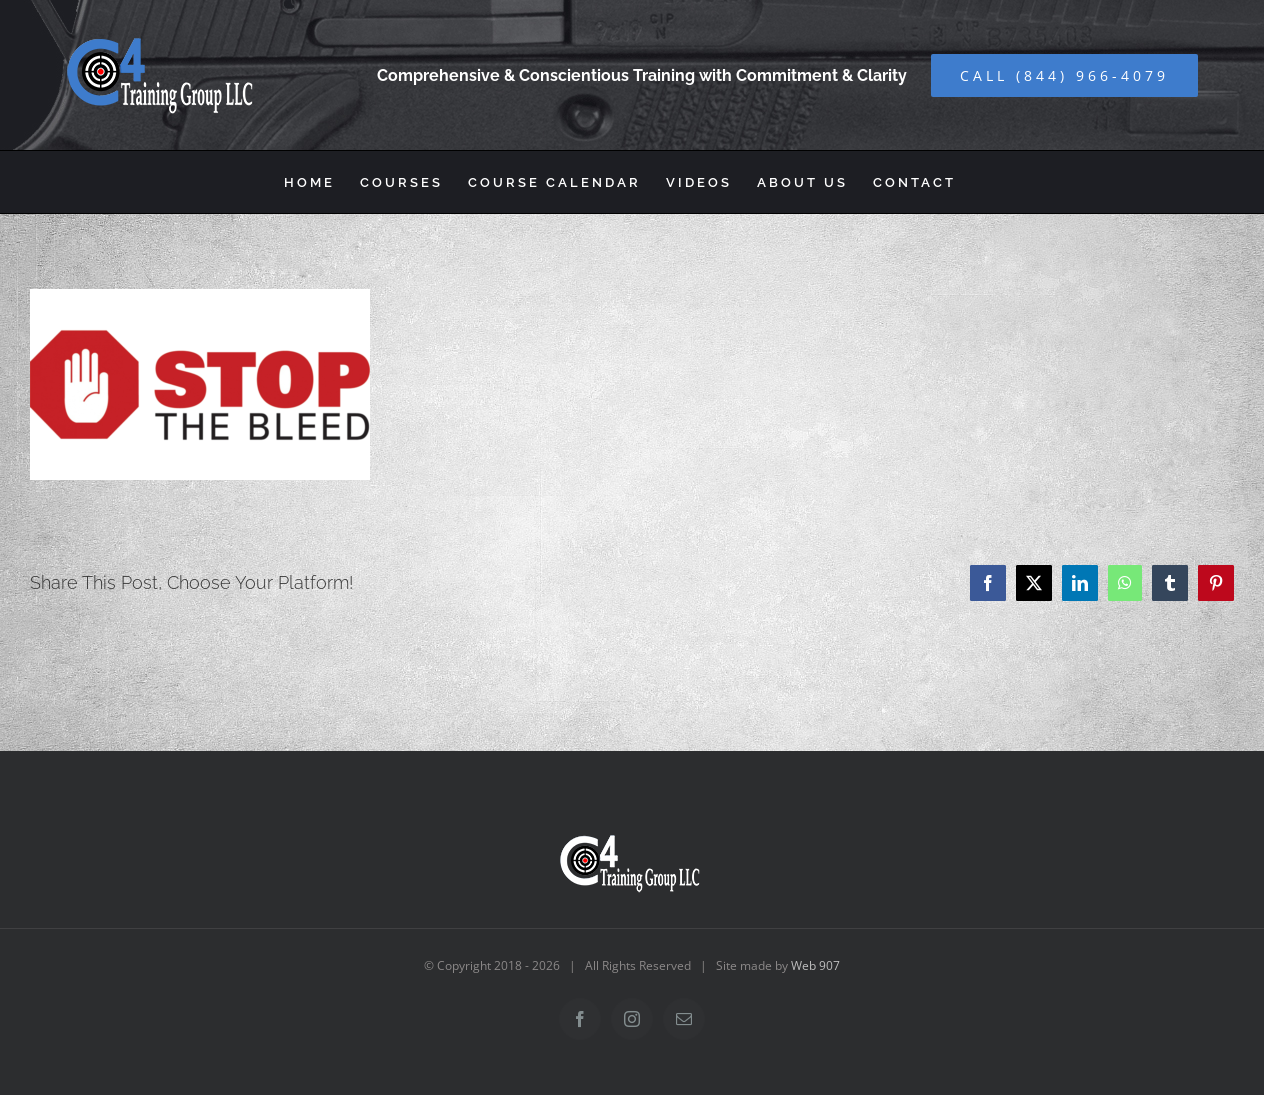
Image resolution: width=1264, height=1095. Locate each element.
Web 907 (815, 965)
